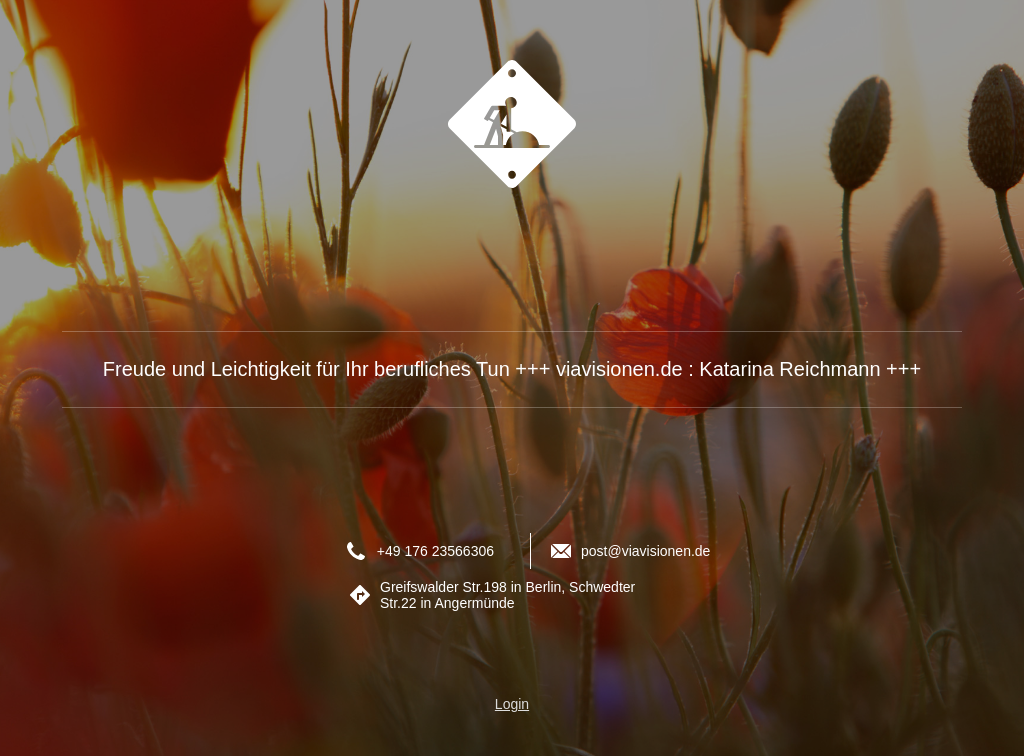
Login (512, 704)
